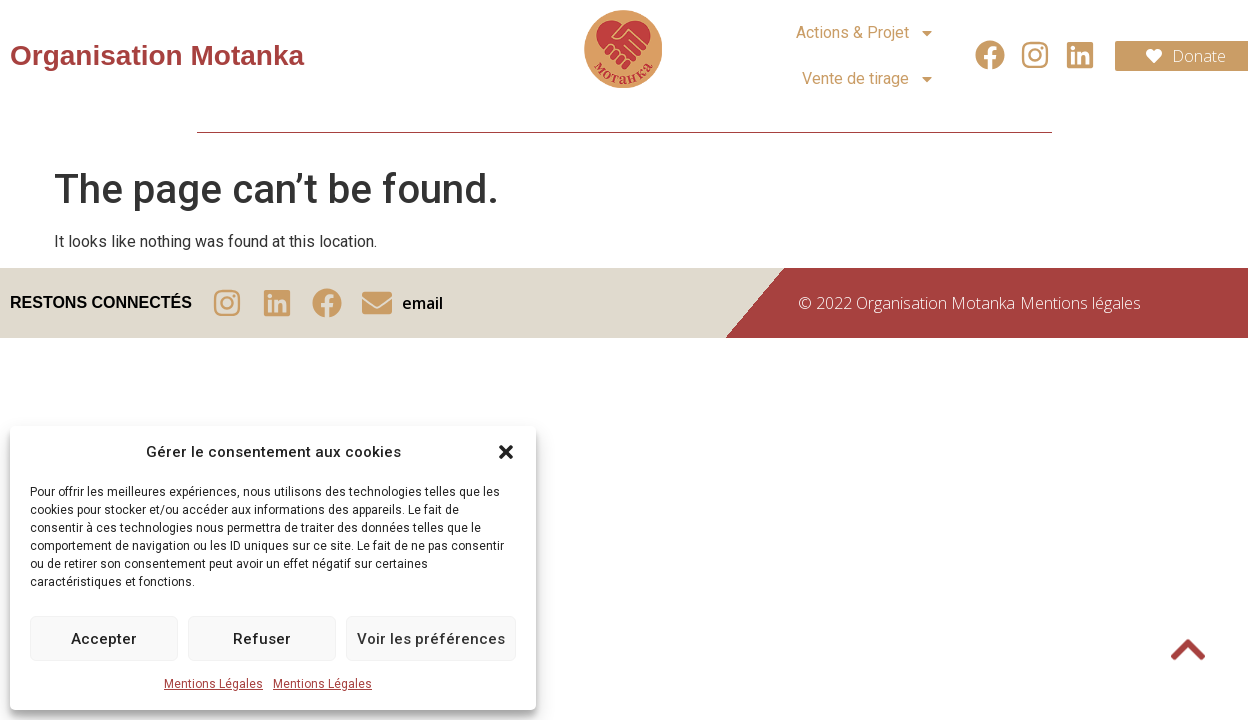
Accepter (104, 639)
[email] (377, 303)
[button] (506, 452)
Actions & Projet (865, 33)
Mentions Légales (213, 684)
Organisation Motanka (157, 55)
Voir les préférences (431, 639)
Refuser (262, 639)
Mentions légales (1080, 303)
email (422, 303)
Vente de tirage (868, 79)
